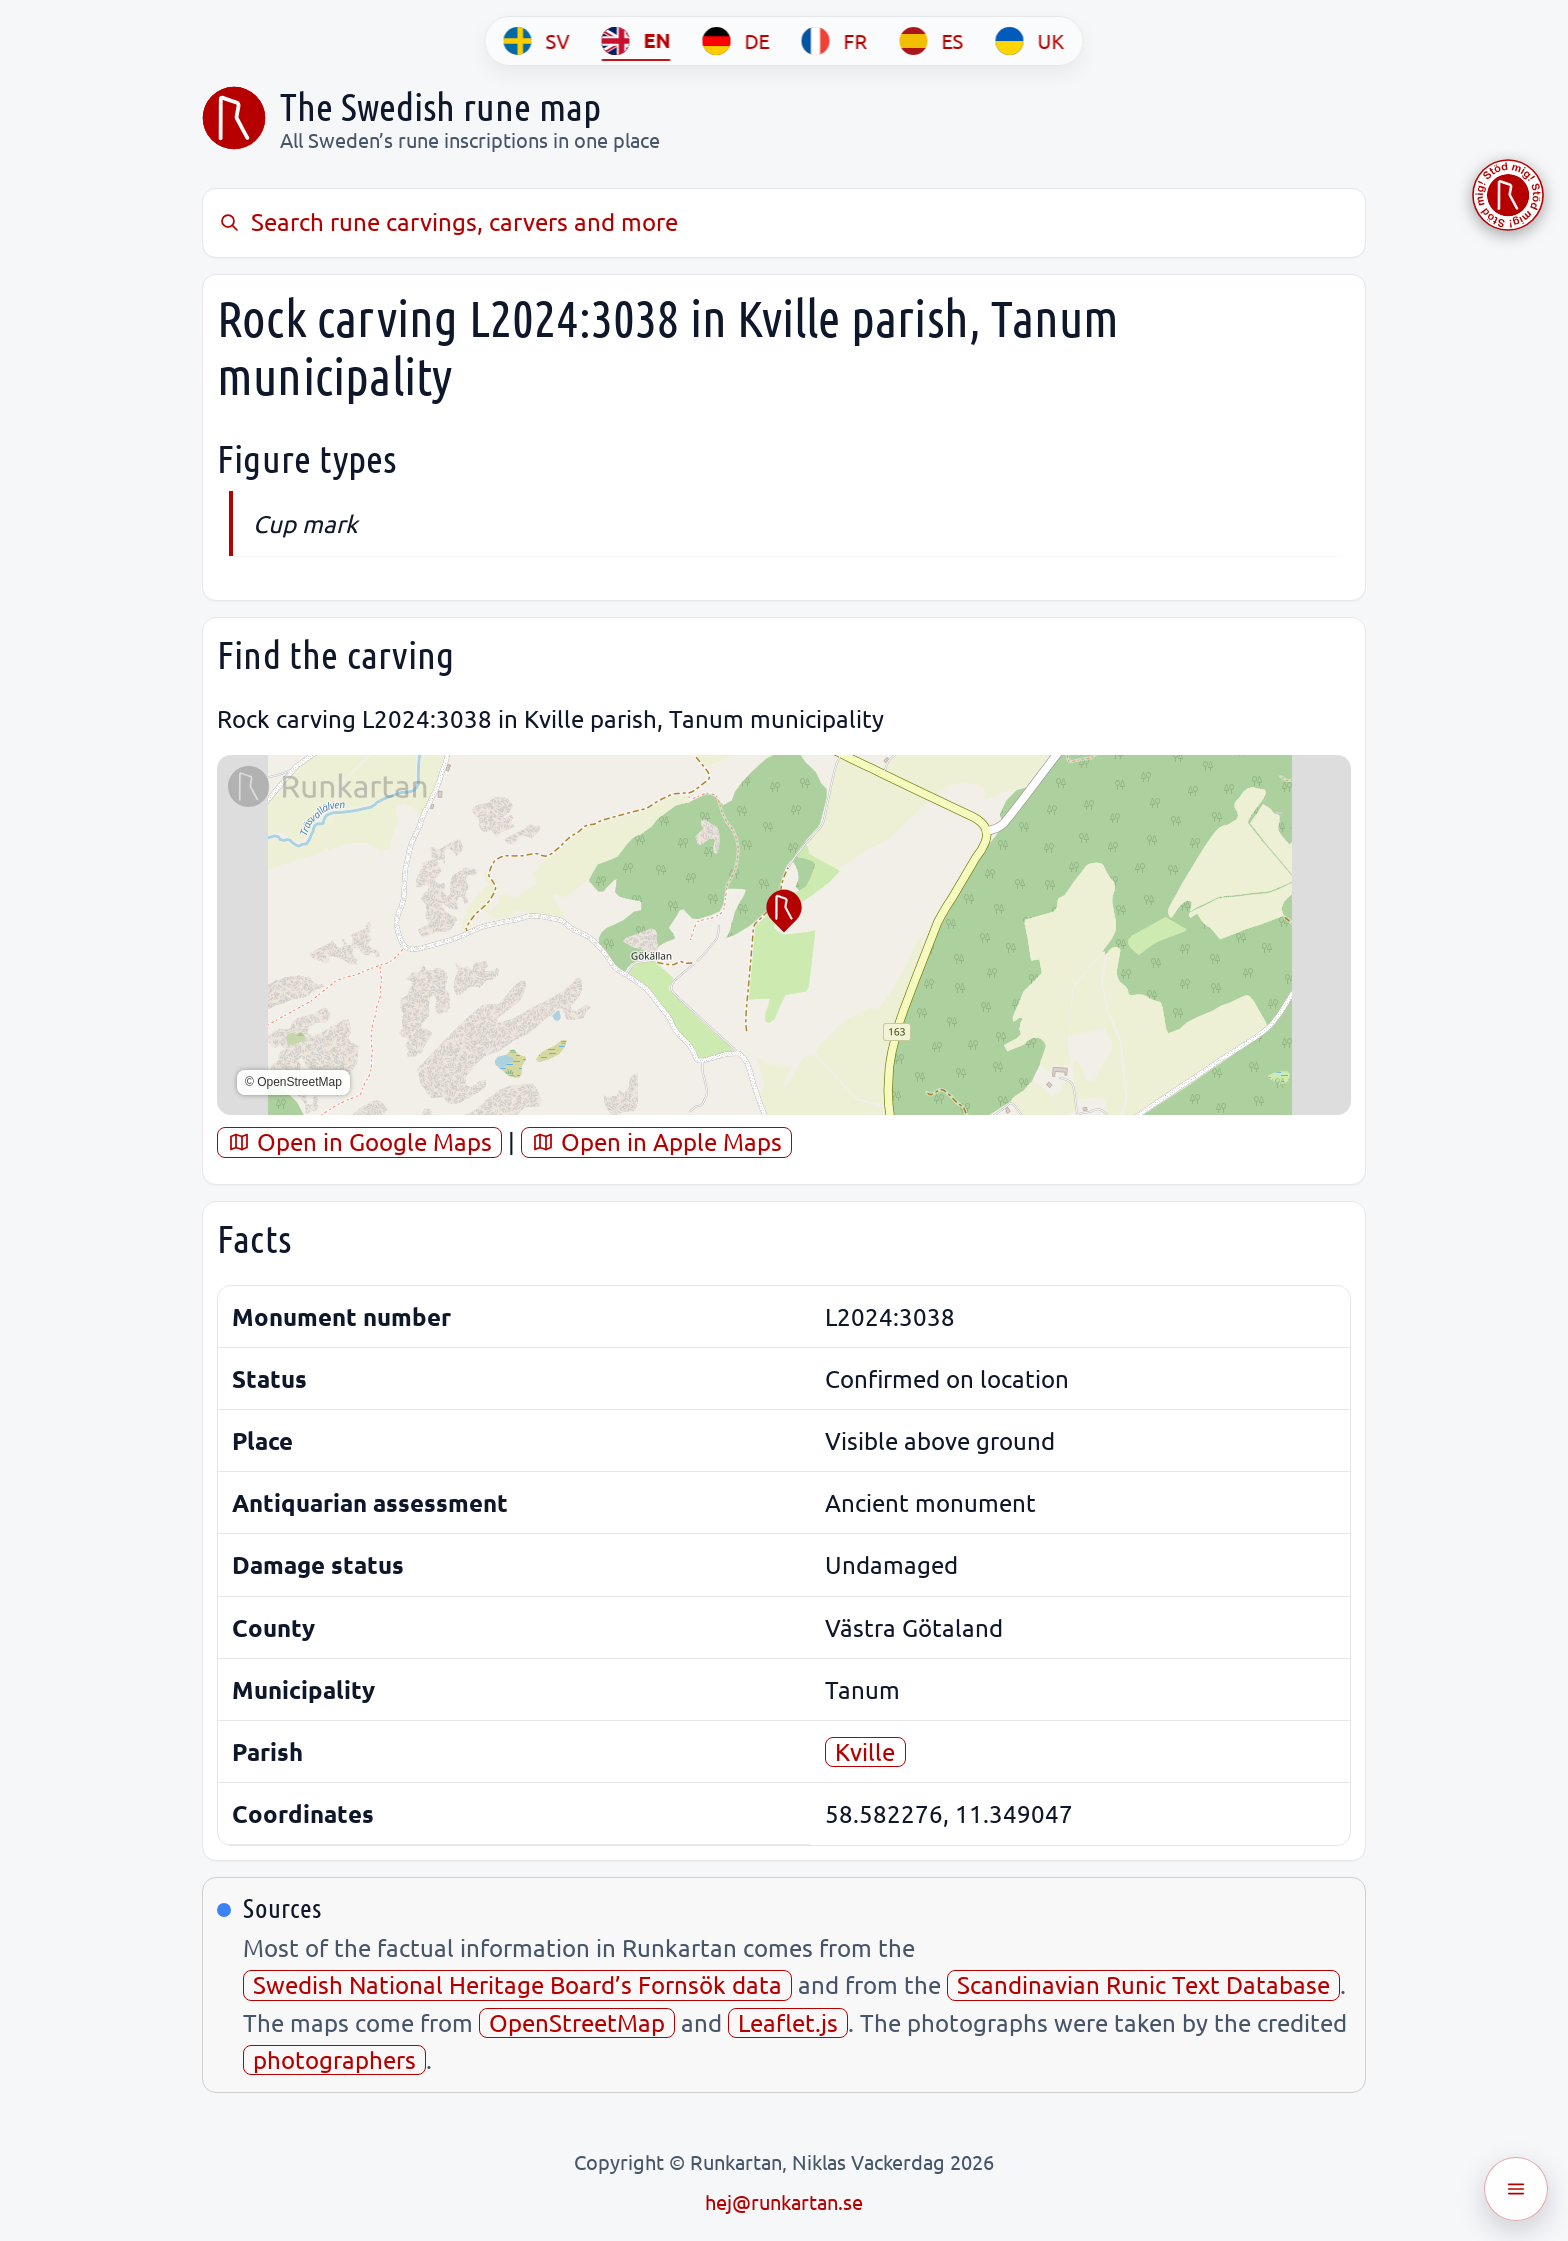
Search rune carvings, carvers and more (447, 221)
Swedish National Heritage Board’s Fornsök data (517, 1984)
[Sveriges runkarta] (234, 118)
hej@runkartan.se (784, 2201)
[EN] (636, 41)
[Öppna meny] (1516, 2189)
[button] (784, 911)
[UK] (1030, 41)
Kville (865, 1751)
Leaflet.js (788, 2022)
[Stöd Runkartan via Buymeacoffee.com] (1508, 195)
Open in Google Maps (359, 1141)
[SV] (537, 41)
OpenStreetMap (577, 2022)
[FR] (835, 41)
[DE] (736, 41)
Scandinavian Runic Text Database (1143, 1984)
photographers (334, 2059)
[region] (784, 935)
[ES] (932, 41)
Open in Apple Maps (656, 1141)
